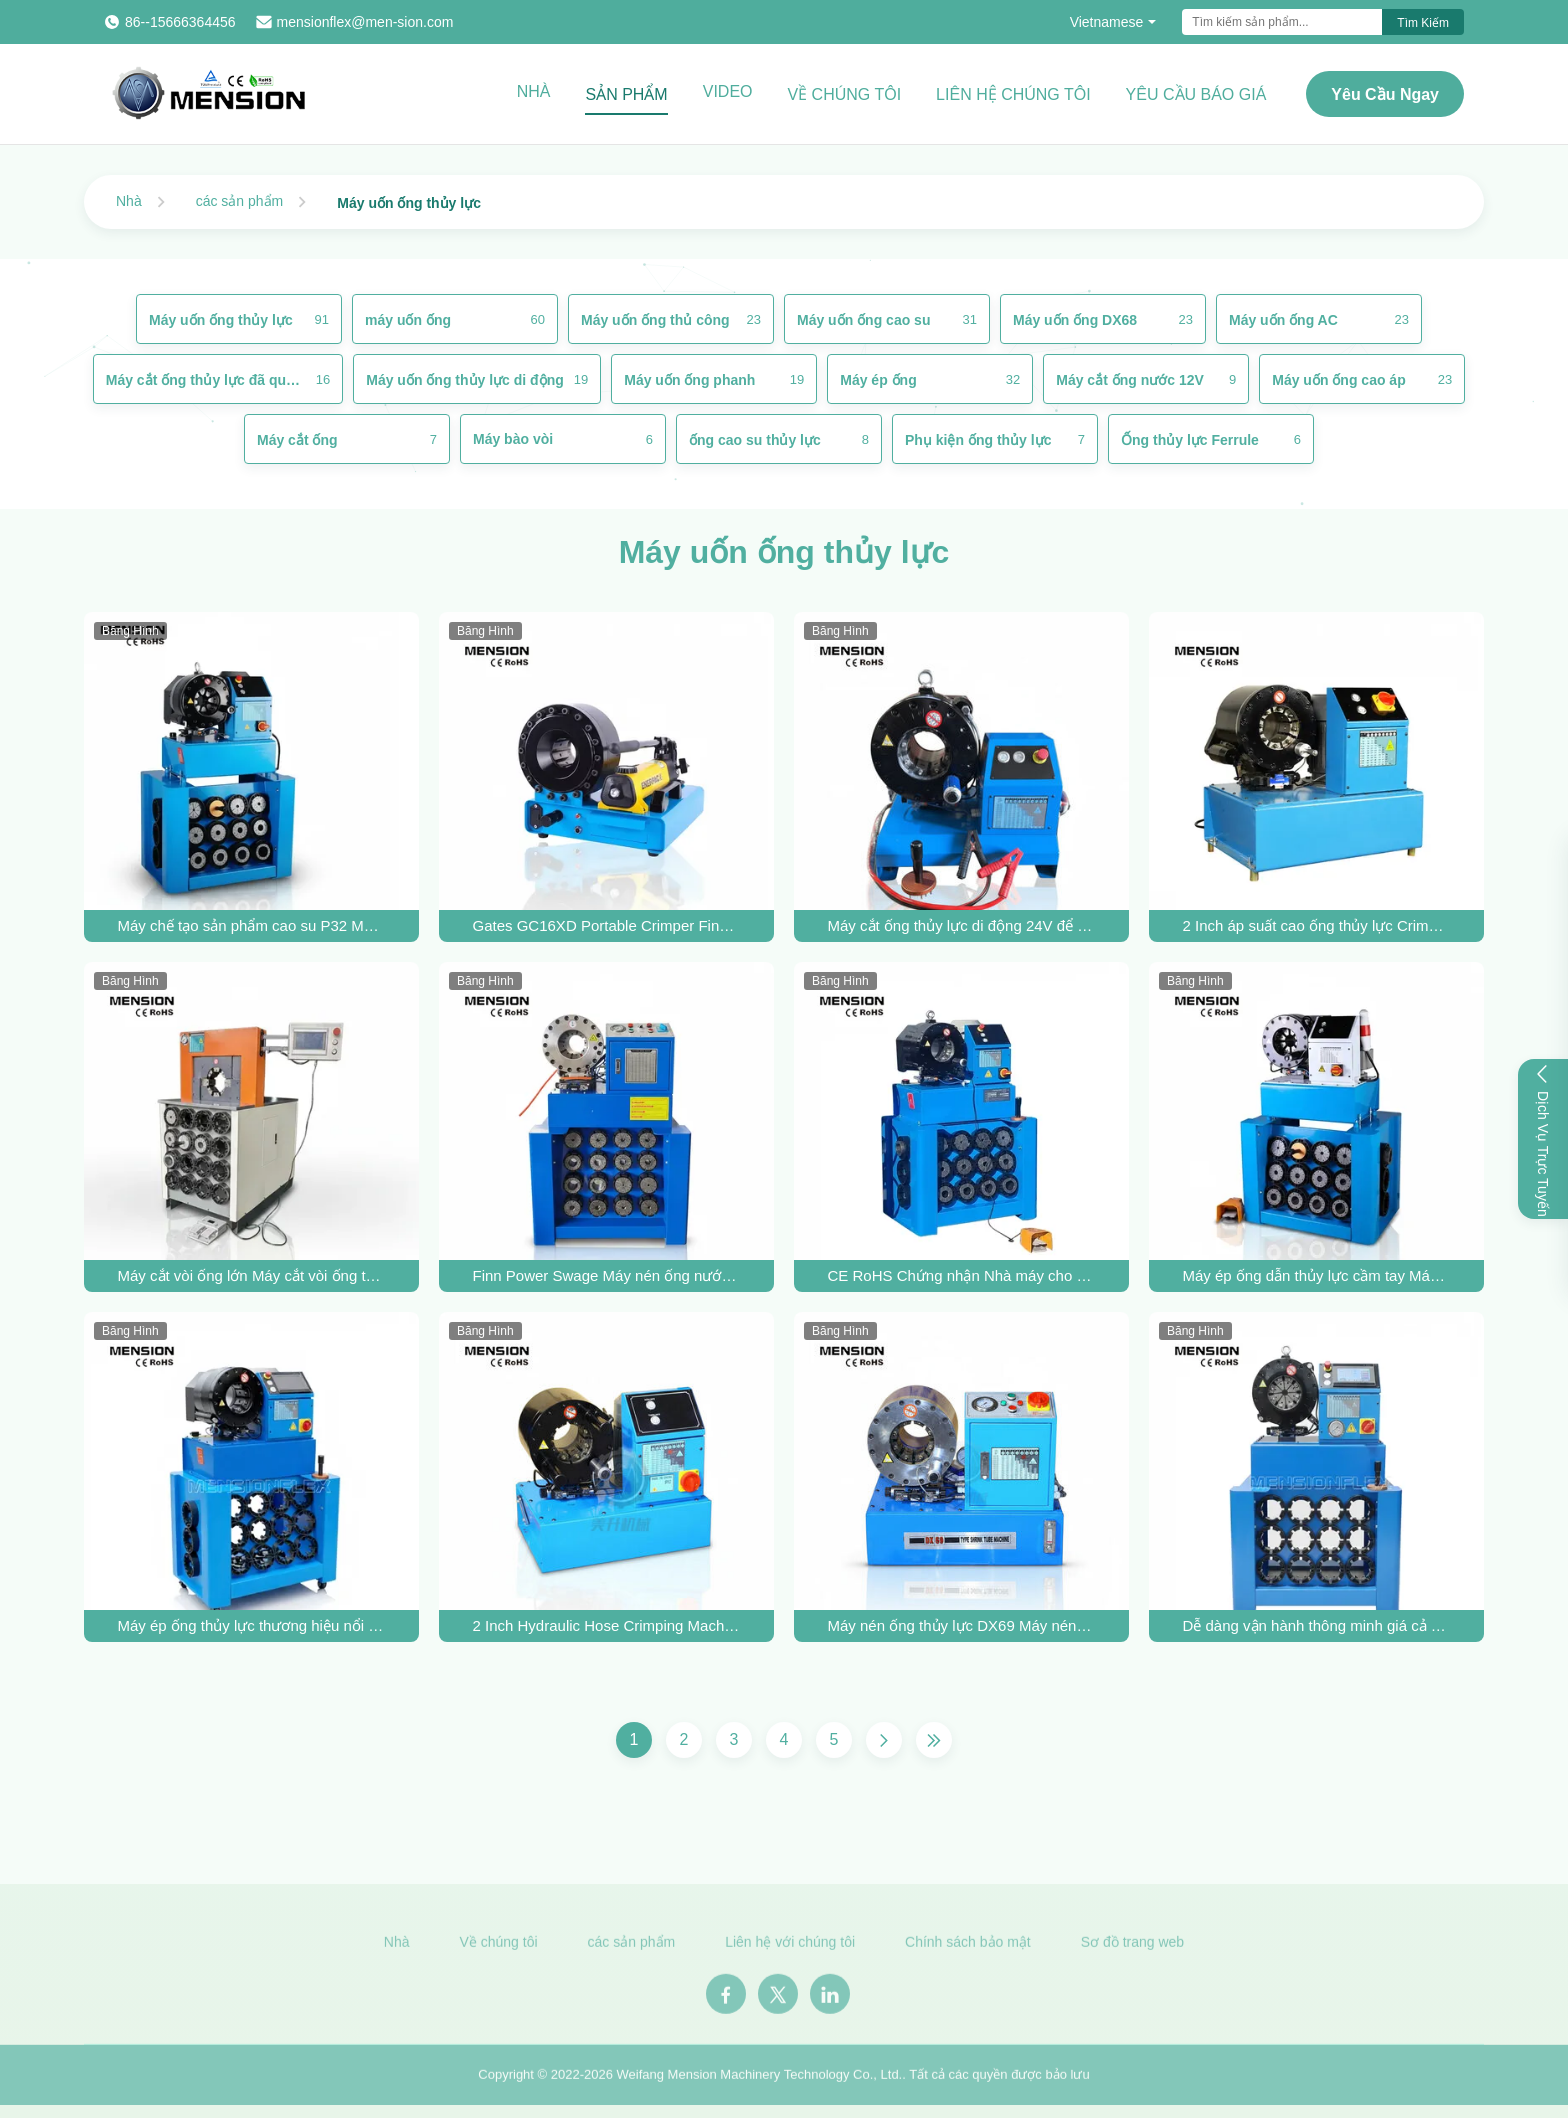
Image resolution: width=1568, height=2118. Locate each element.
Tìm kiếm (1423, 23)
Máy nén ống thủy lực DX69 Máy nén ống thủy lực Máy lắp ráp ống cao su (962, 1625)
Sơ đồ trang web (1132, 1947)
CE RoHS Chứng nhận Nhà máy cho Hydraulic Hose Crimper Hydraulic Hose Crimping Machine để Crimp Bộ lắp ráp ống (962, 1275)
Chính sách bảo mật (968, 1947)
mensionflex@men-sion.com (365, 22)
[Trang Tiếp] (884, 1740)
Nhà (534, 91)
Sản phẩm (626, 94)
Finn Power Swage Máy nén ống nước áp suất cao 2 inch (607, 1275)
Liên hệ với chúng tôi (790, 1947)
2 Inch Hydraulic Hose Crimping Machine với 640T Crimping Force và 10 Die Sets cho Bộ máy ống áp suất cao (607, 1625)
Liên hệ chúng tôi (1013, 94)
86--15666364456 (180, 22)
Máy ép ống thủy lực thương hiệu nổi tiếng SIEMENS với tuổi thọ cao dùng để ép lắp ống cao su (252, 1625)
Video (728, 91)
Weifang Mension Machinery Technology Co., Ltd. (760, 2079)
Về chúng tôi (845, 94)
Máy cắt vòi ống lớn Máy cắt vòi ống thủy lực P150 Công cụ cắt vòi (252, 1275)
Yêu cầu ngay (1385, 94)
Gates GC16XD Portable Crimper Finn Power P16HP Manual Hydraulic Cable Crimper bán (607, 925)
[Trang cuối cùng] (934, 1740)
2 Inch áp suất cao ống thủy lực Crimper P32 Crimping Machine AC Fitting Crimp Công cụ (1317, 925)
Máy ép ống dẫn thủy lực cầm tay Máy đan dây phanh (1317, 1275)
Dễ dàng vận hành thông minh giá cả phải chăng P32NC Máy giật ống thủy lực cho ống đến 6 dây (1317, 1625)
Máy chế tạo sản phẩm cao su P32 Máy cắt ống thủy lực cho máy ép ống (252, 925)
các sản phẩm (240, 201)
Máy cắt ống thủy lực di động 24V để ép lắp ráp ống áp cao (962, 925)
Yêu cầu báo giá (1196, 94)
